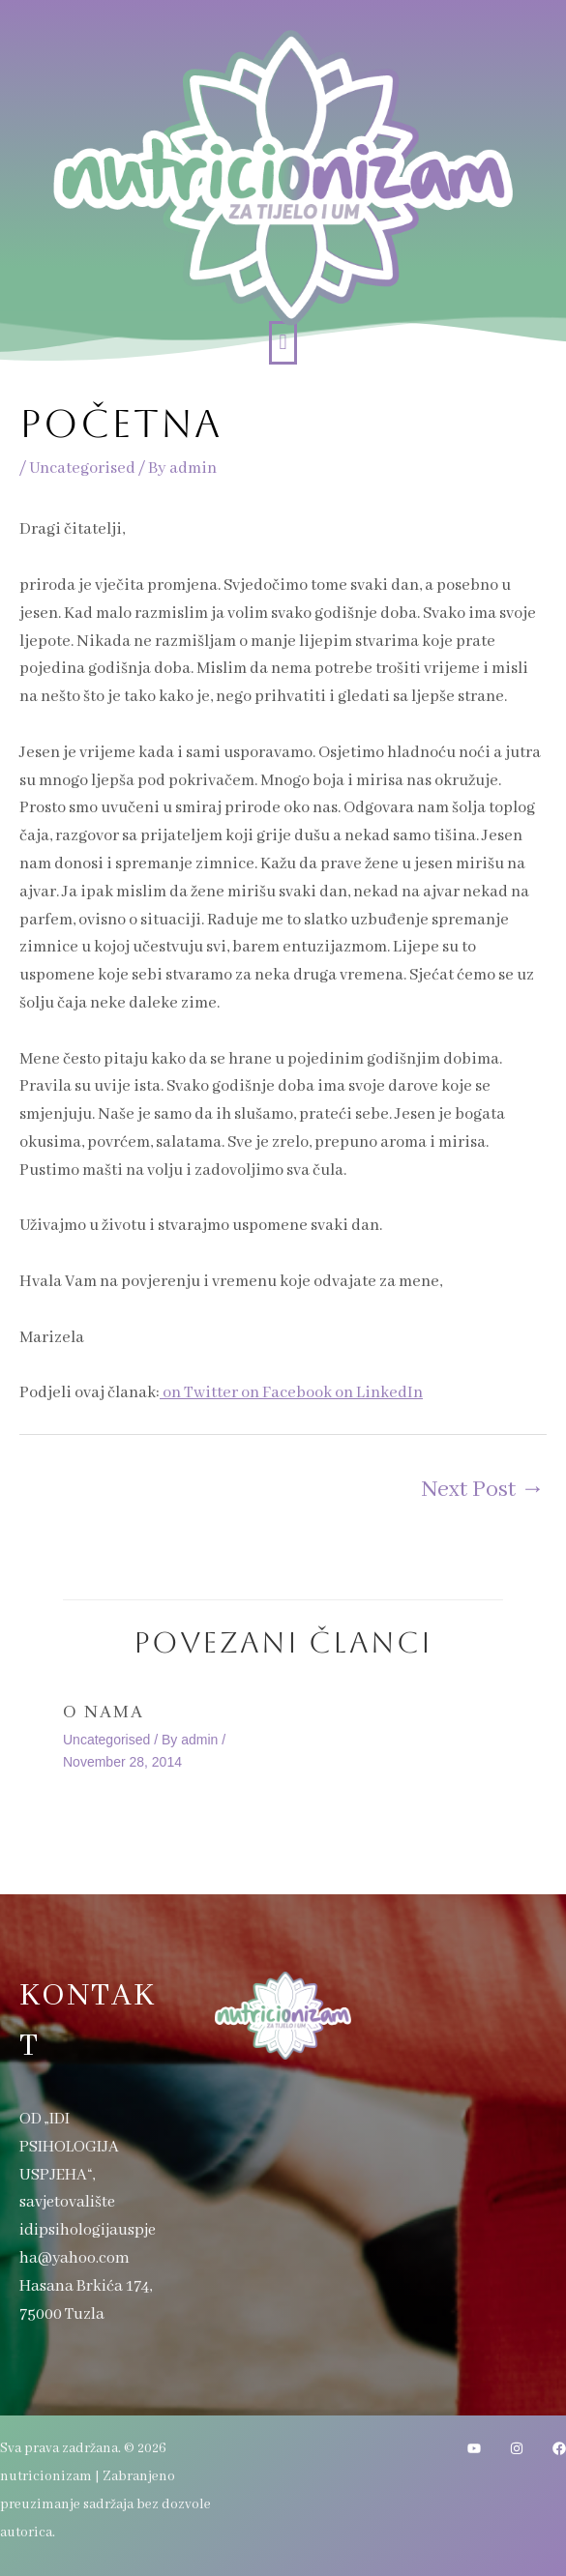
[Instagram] (516, 2448)
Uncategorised (82, 468)
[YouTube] (474, 2448)
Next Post (483, 1490)
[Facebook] (559, 2448)
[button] (283, 343)
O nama (103, 1712)
